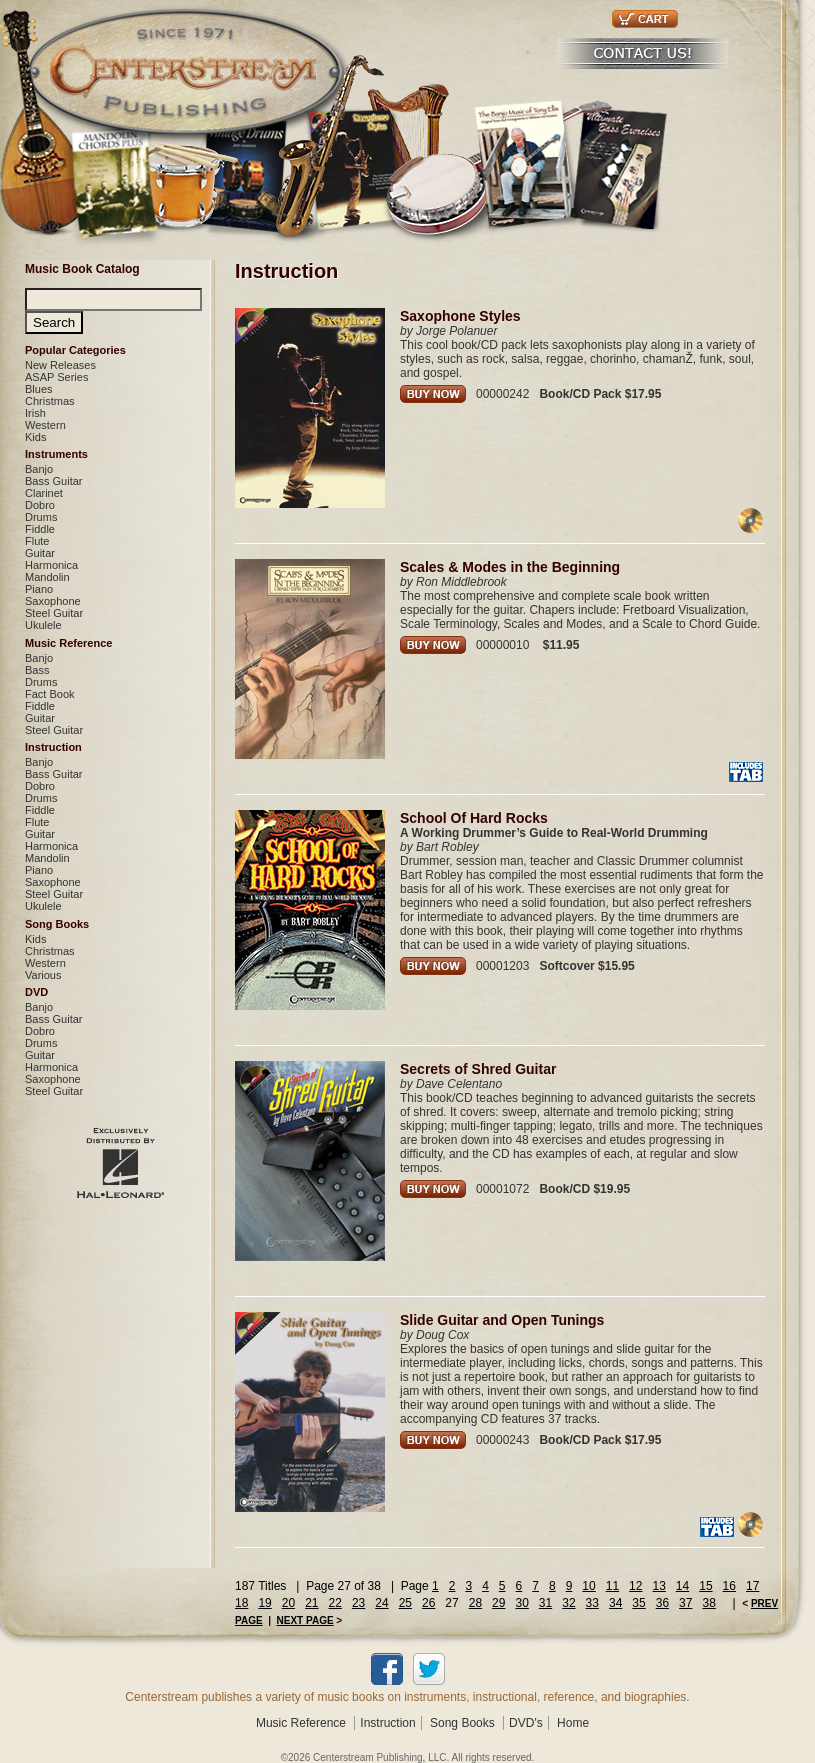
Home (573, 1723)
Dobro (40, 505)
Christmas (50, 401)
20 (288, 1603)
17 (752, 1586)
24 (381, 1603)
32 (568, 1603)
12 (635, 1586)
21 (311, 1603)
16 (729, 1586)
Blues (39, 389)
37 (685, 1603)
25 (405, 1603)
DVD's (526, 1723)
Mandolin (47, 577)
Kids (35, 437)
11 (612, 1586)
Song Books (57, 924)
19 (264, 1603)
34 (615, 1603)
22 (335, 1603)
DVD (36, 992)
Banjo (39, 469)
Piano (39, 589)
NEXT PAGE (305, 1620)
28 (475, 1603)
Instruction (53, 747)
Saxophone (53, 601)
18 (241, 1603)
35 (638, 1603)
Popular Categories (75, 350)
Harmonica (51, 565)
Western (45, 425)
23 (358, 1603)
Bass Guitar (53, 481)
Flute (37, 541)
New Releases (60, 365)
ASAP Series (56, 377)
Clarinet (44, 493)
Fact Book (50, 694)
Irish (35, 413)
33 (592, 1603)
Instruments (56, 454)
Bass (37, 670)
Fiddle (40, 529)
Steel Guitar (54, 613)
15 (705, 1586)
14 (682, 1586)
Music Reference (68, 643)
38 (708, 1603)
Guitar (40, 553)
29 (498, 1603)
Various (43, 975)
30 (521, 1603)
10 (588, 1586)
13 (658, 1586)
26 (428, 1603)
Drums (41, 517)
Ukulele (43, 625)
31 (545, 1603)
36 (662, 1603)
